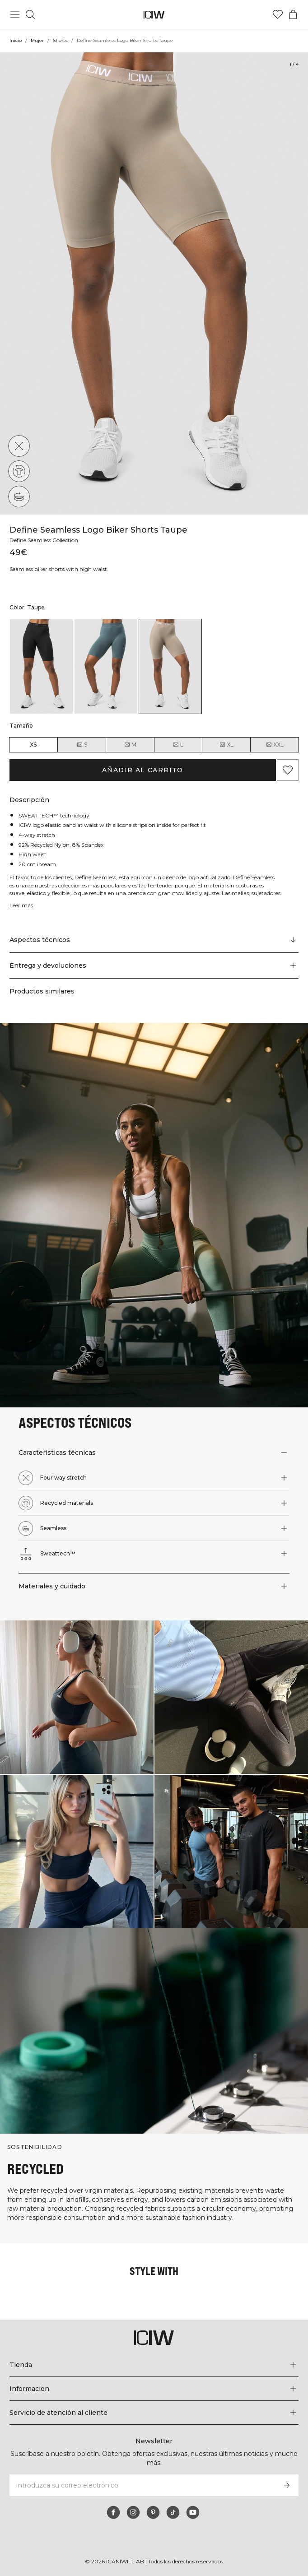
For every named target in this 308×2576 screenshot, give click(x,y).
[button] (154, 965)
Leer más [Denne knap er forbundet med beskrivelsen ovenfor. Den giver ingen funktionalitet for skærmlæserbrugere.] (21, 905)
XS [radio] (33, 744)
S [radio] (81, 744)
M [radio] (130, 744)
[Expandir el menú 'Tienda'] (154, 2364)
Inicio (15, 40)
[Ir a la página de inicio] (154, 15)
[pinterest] (153, 2512)
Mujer (38, 40)
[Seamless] (19, 496)
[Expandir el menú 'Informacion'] (154, 2388)
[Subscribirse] (287, 2485)
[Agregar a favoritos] (288, 770)
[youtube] (193, 2512)
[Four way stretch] (19, 446)
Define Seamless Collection (46, 540)
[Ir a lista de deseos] (277, 14)
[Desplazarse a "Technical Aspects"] (154, 940)
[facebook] (113, 2512)
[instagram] (133, 2512)
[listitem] (41, 666)
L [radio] (178, 744)
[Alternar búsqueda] (30, 14)
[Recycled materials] (19, 471)
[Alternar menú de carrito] (293, 14)
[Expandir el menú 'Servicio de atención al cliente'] (154, 2412)
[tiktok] (173, 2512)
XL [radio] (226, 744)
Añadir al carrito (143, 770)
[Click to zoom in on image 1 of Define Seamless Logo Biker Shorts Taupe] (154, 283)
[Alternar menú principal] (15, 14)
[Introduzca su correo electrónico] (141, 2485)
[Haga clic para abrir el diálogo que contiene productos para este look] (77, 1697)
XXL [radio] (275, 744)
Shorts (61, 40)
